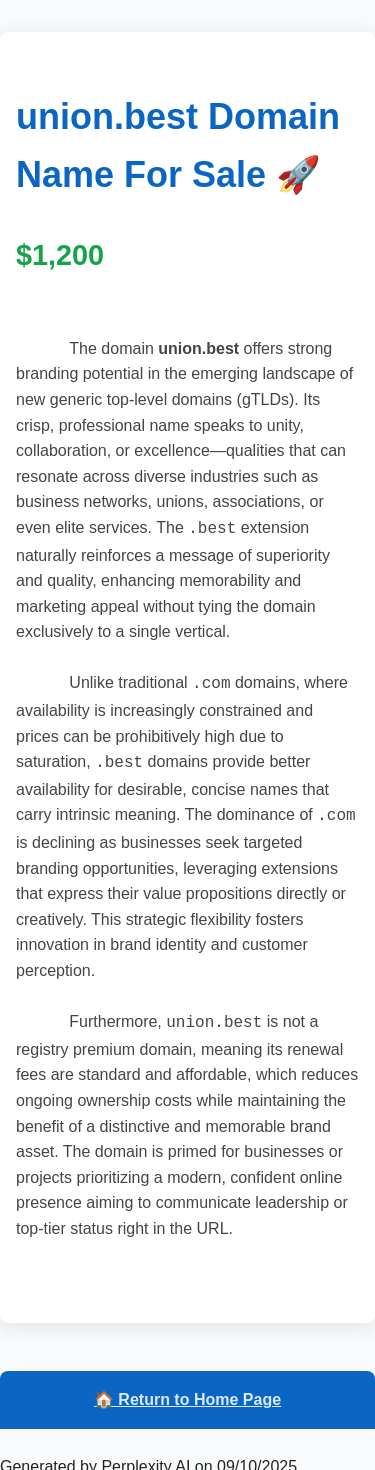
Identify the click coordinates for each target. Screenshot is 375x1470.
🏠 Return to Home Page (187, 1389)
